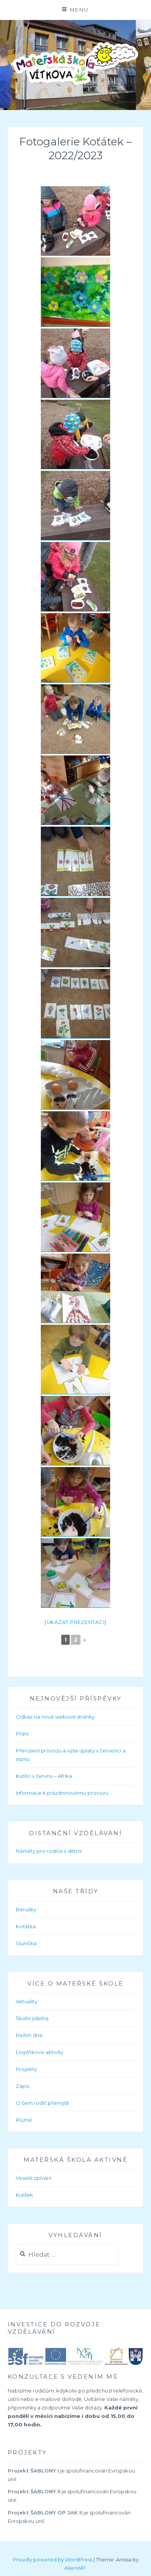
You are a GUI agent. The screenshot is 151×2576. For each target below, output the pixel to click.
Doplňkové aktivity (39, 2052)
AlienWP (75, 2568)
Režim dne (29, 2035)
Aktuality (26, 2001)
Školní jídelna (32, 2018)
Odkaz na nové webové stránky (55, 1717)
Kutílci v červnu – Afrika (44, 1776)
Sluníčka (26, 1943)
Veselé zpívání (33, 2178)
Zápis (22, 2086)
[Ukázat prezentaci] (75, 1622)
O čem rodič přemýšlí (42, 2103)
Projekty (26, 2069)
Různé (24, 2120)
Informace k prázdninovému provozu (62, 1793)
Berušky (26, 1909)
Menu (79, 10)
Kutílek (24, 2195)
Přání (22, 1734)
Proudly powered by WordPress (52, 2559)
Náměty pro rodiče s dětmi (49, 1851)
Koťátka (26, 1926)
